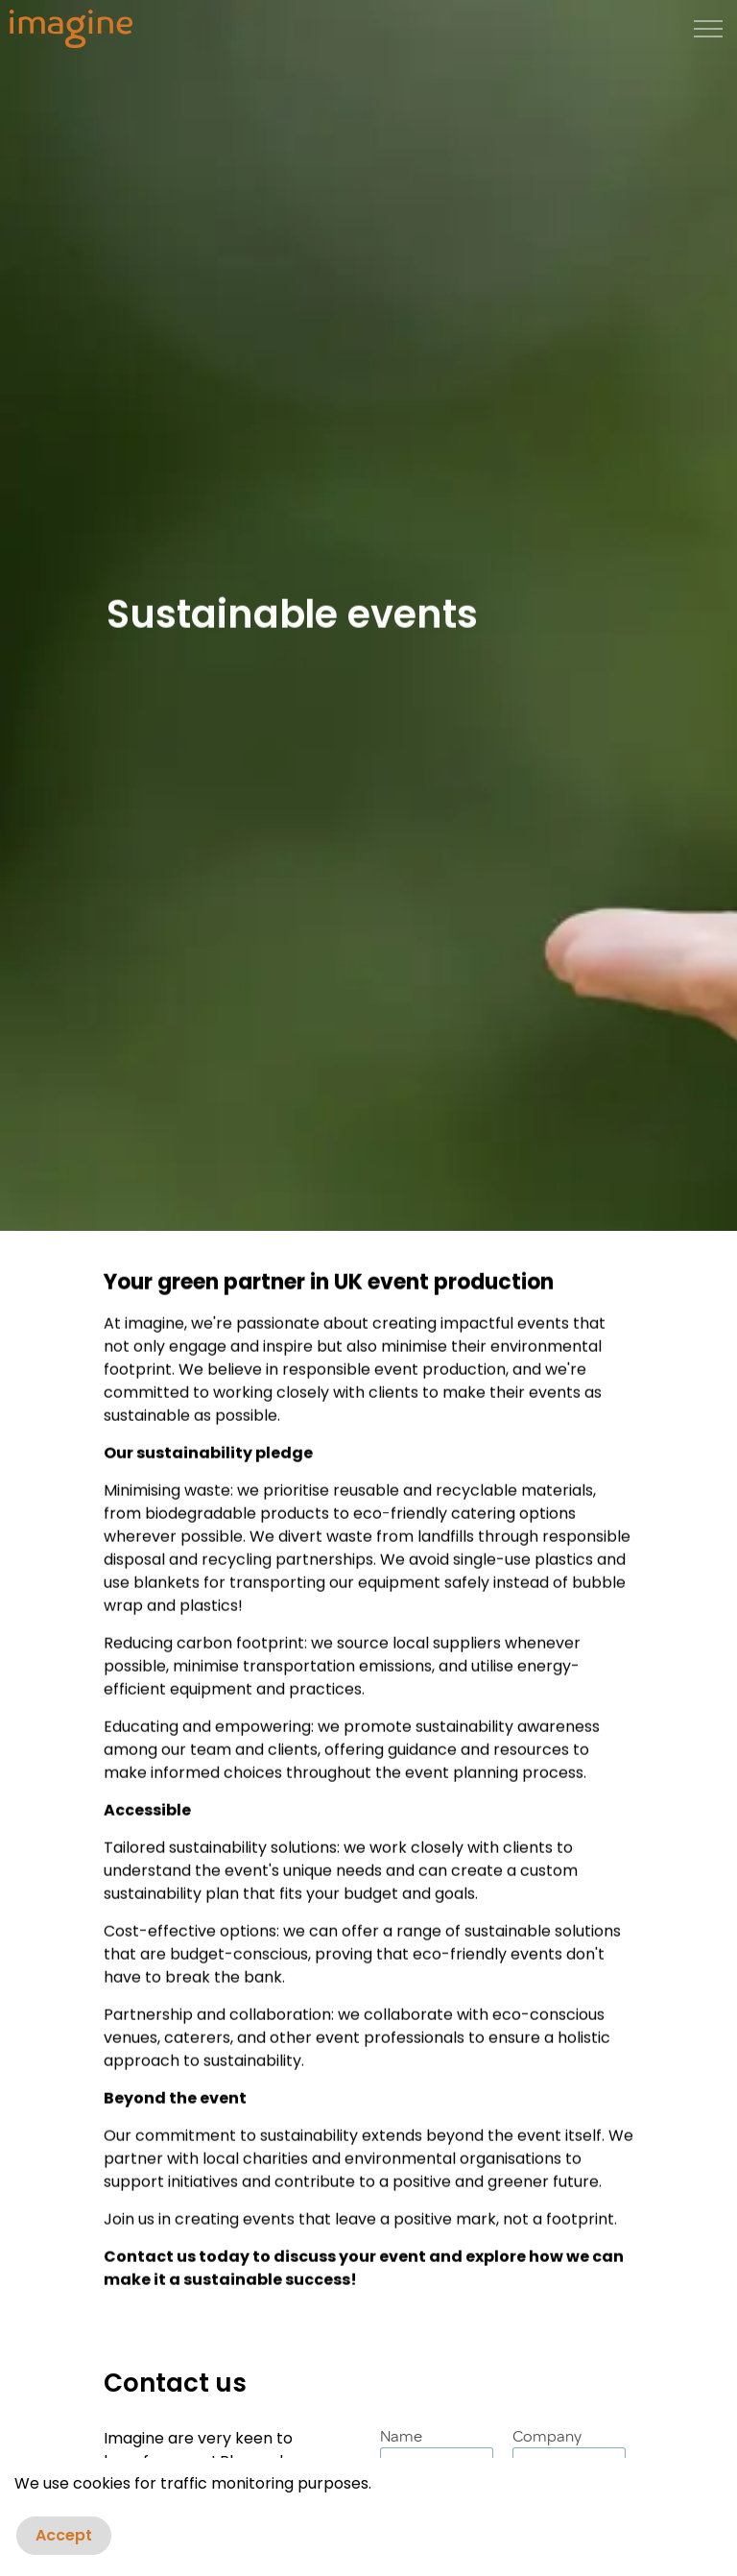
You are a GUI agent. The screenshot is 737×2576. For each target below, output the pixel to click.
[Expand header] (708, 29)
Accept (63, 2541)
